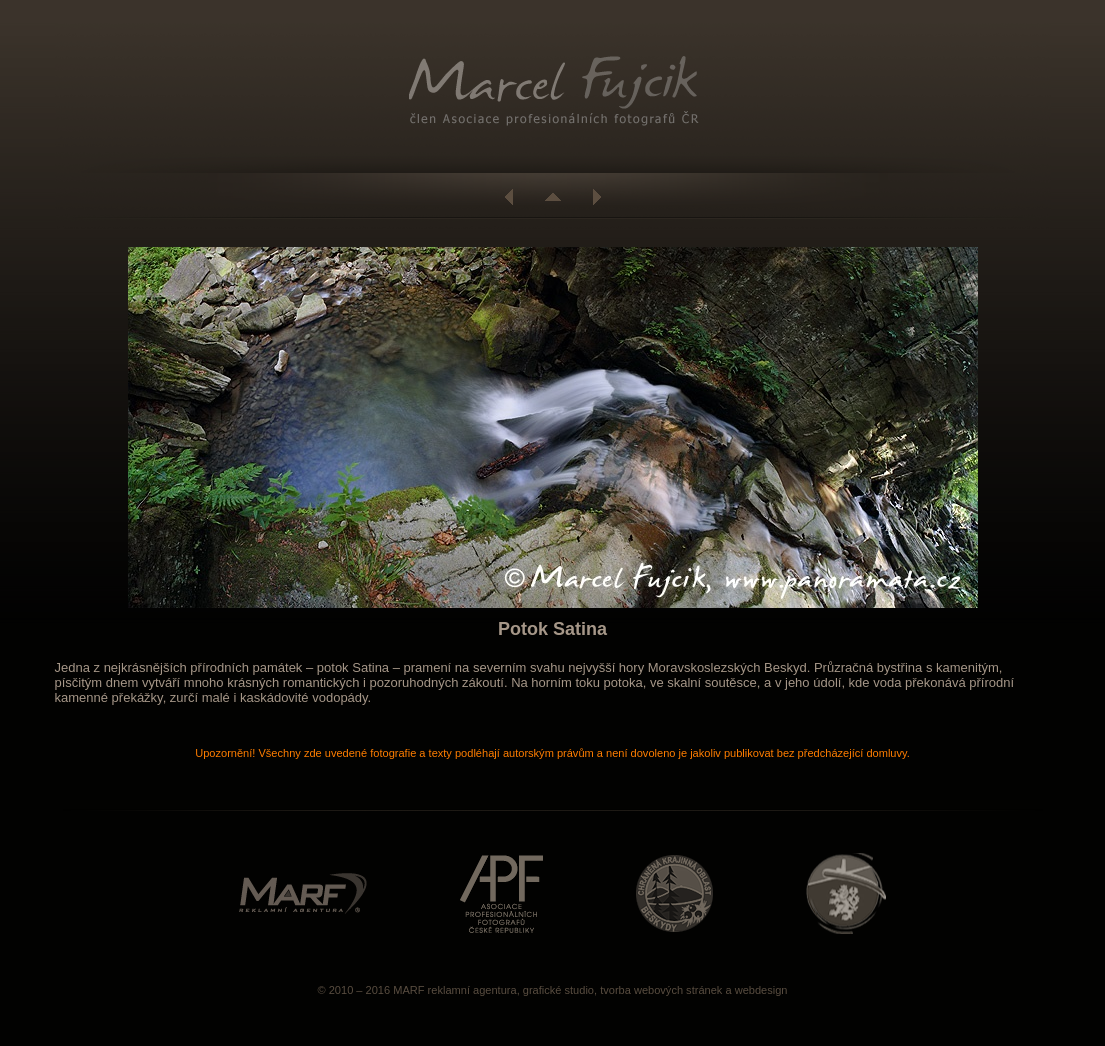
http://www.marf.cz (303, 893)
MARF (408, 990)
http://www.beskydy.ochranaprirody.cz (674, 893)
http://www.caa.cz (846, 893)
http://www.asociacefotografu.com (501, 893)
